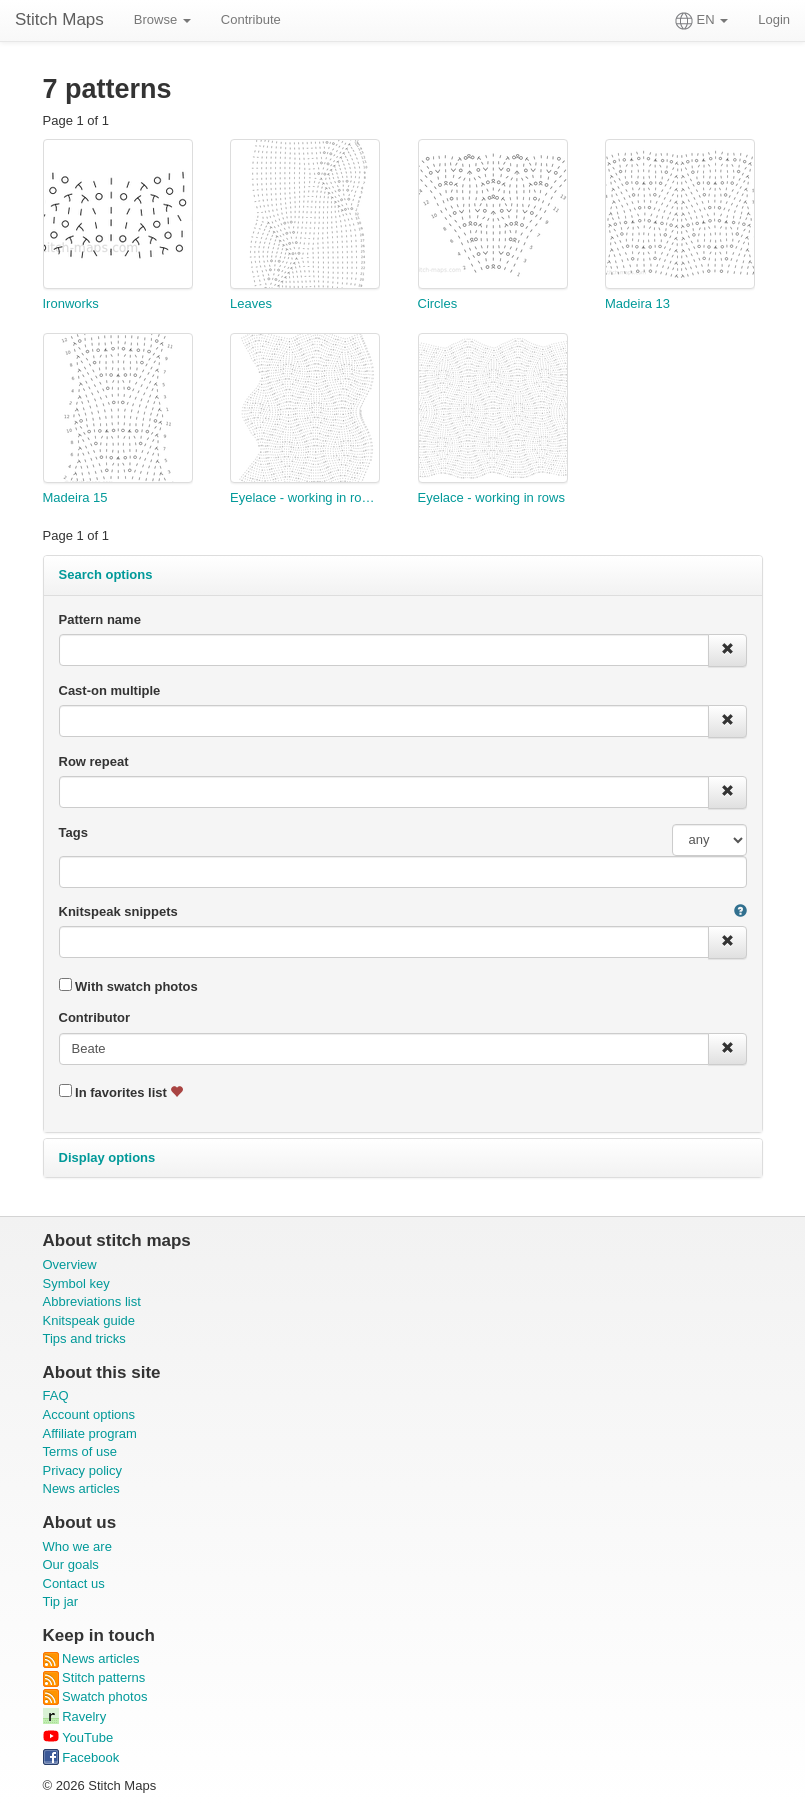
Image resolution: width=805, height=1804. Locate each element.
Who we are (77, 1546)
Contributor (94, 1017)
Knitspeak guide (89, 1320)
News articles (81, 1488)
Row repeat (94, 761)
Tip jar (61, 1601)
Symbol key (76, 1283)
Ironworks (71, 303)
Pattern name (100, 619)
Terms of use (80, 1451)
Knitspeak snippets (118, 911)
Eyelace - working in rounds (305, 497)
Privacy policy (82, 1470)
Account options (89, 1414)
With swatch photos (128, 986)
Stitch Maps (59, 19)
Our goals (71, 1564)
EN (701, 21)
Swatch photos (95, 1696)
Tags (73, 832)
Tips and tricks (84, 1338)
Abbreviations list (92, 1301)
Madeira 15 (75, 497)
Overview (70, 1264)
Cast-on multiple (110, 690)
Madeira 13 (637, 303)
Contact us (74, 1583)
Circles (438, 303)
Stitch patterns (94, 1677)
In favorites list (121, 1092)
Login (774, 19)
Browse (162, 19)
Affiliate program (90, 1433)
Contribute (251, 19)
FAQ (56, 1395)
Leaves (251, 303)
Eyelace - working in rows (491, 497)
